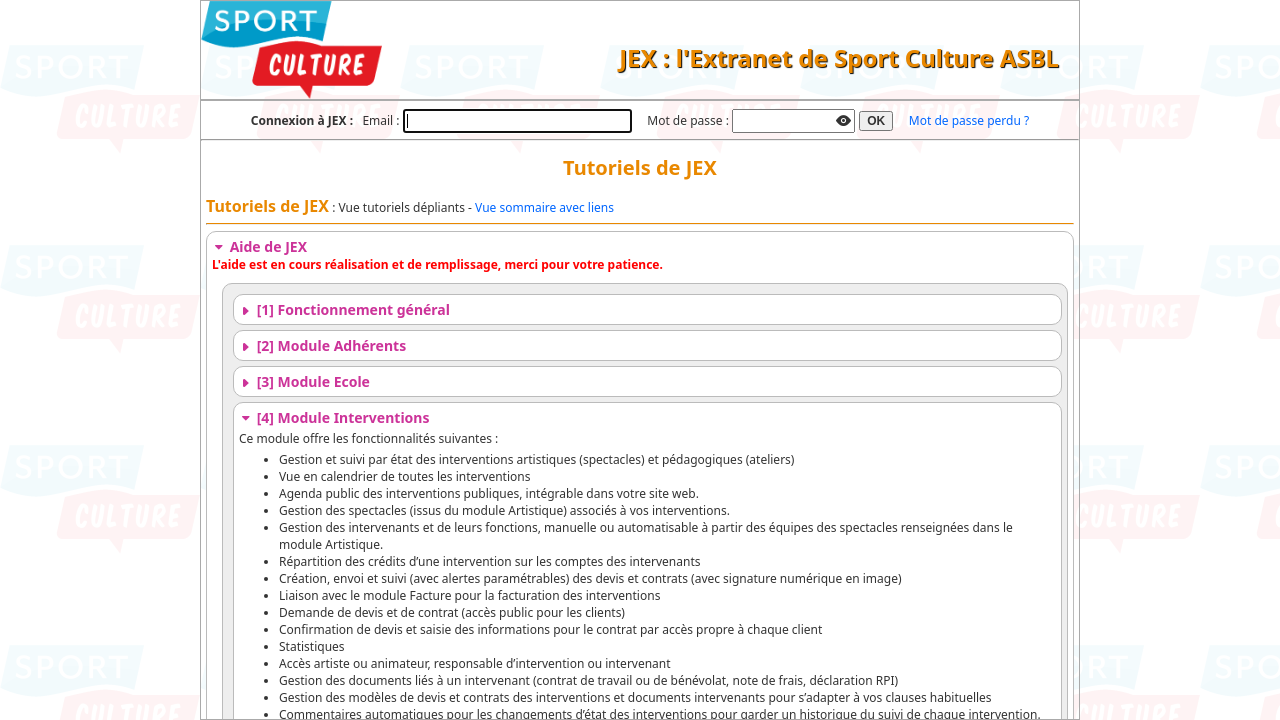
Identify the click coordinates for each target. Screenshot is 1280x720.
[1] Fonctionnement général (344, 309)
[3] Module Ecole (304, 381)
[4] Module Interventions (334, 417)
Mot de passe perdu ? (969, 120)
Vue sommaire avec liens (544, 207)
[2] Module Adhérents (322, 345)
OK (876, 121)
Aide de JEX (259, 246)
